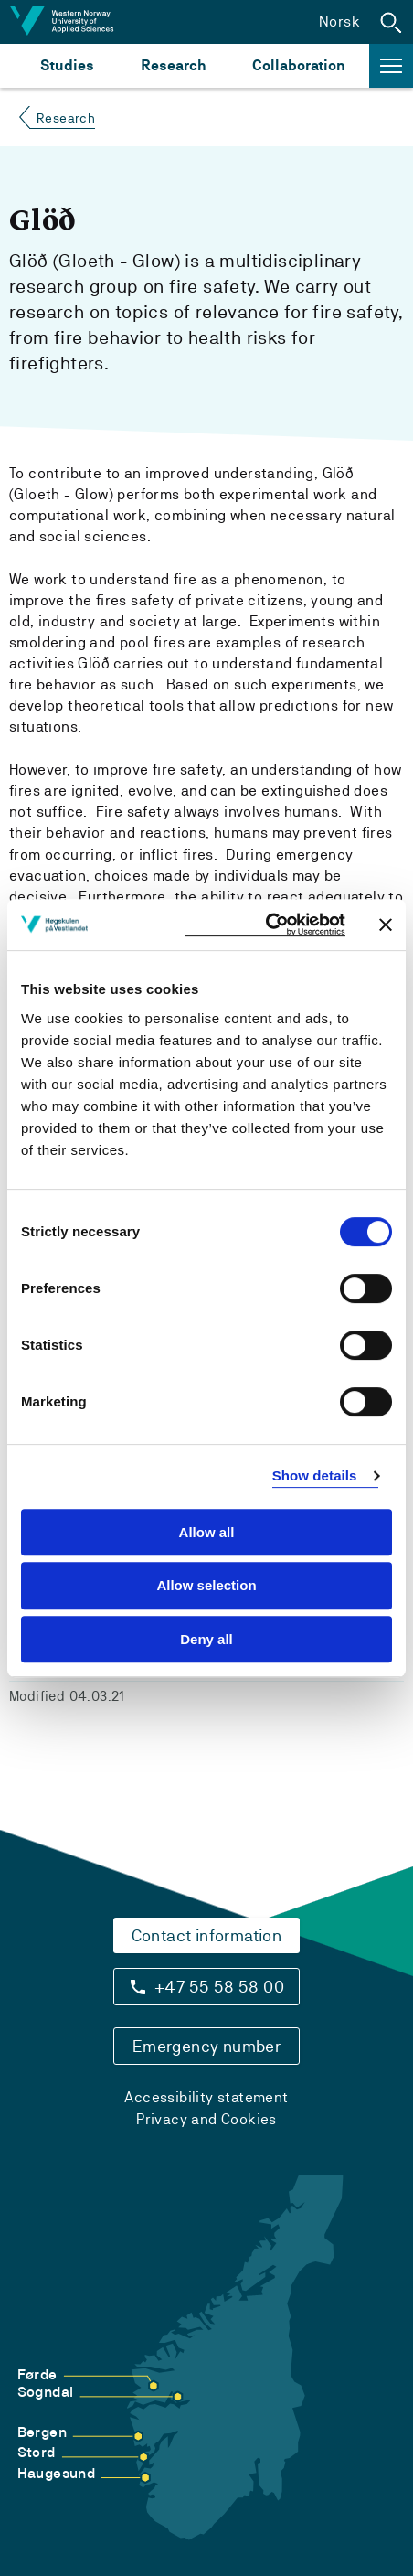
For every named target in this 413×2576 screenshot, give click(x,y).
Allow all (207, 1532)
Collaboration (298, 65)
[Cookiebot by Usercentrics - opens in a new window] (265, 925)
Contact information (207, 1935)
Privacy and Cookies (206, 2119)
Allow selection (206, 1585)
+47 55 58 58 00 (219, 1986)
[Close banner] (385, 924)
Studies (67, 65)
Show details (314, 1475)
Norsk (339, 21)
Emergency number (206, 2046)
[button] (391, 22)
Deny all (206, 1639)
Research (173, 65)
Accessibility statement (206, 2097)
